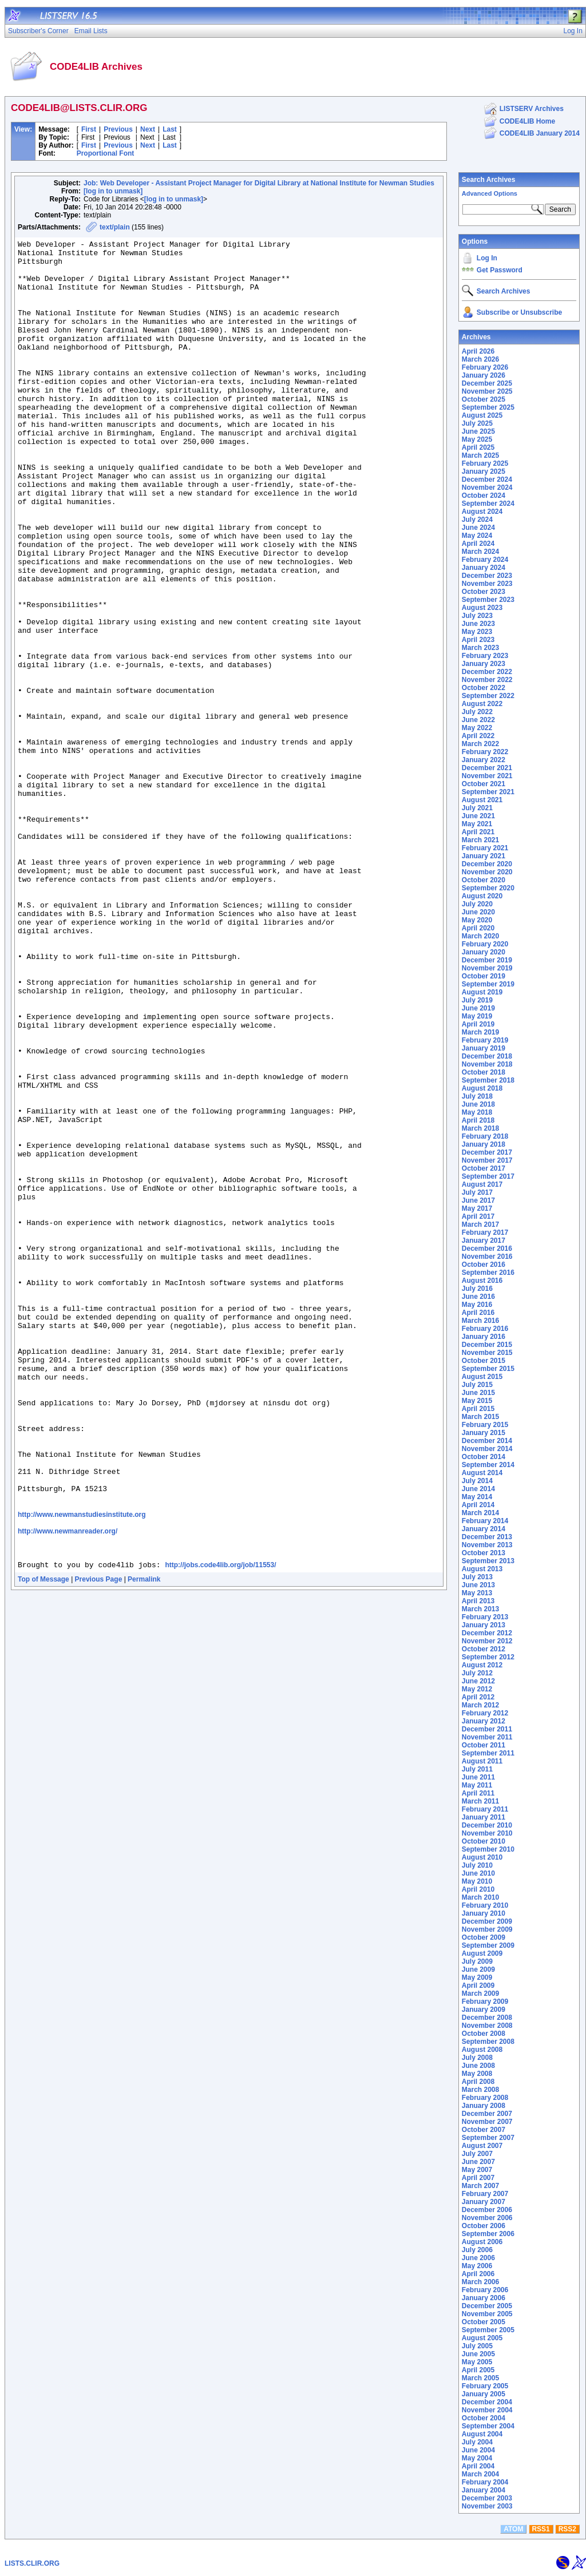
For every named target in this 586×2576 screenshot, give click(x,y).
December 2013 (487, 1537)
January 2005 (483, 2394)
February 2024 (485, 560)
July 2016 (477, 1289)
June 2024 (478, 528)
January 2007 (483, 2202)
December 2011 (487, 1729)
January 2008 (483, 2106)
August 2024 (482, 512)
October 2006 (483, 2226)
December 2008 (487, 2018)
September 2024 (488, 504)
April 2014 (478, 1505)
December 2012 (487, 1633)
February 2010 (485, 1905)
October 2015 (483, 1361)
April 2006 (478, 2274)
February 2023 (485, 656)
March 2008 (480, 2090)
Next (147, 129)
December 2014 (487, 1441)
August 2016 (482, 1281)
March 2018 (480, 1128)
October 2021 (483, 784)
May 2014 (477, 1497)
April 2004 (478, 2466)
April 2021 (478, 832)
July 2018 (477, 1096)
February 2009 (485, 2002)
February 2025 (485, 463)
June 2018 (478, 1104)
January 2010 (483, 1913)
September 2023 (488, 600)
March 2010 (480, 1897)
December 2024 (487, 479)
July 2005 (477, 2346)
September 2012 (488, 1657)
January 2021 (483, 856)
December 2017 (487, 1152)
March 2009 (480, 1994)
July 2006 (477, 2250)
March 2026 (480, 359)
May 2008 (477, 2074)
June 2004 (478, 2450)
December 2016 (487, 1249)
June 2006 (478, 2258)
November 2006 (487, 2218)
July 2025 (477, 423)
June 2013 (478, 1585)
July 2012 (477, 1673)
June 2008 (478, 2066)
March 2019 (480, 1032)
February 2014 (485, 1521)
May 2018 (477, 1112)
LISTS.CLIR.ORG (32, 2563)
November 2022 (487, 680)
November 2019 (487, 968)
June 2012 (478, 1681)
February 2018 (485, 1136)
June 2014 (478, 1489)
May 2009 (477, 1977)
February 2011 (485, 1809)
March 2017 (480, 1224)
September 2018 (488, 1080)
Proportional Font (105, 153)
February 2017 (485, 1232)
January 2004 (483, 2490)
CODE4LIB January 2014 (540, 133)
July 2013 (477, 1577)
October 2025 (483, 399)
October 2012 (483, 1649)
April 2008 (478, 2082)
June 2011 (478, 1777)
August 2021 (482, 800)
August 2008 (482, 2050)
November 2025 (487, 391)
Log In (487, 258)
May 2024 (477, 536)
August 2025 (482, 415)
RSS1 (540, 2529)
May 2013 (477, 1593)
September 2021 (488, 792)
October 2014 (483, 1457)
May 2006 (477, 2266)
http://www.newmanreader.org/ (67, 1787)
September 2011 (488, 1753)
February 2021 (485, 848)
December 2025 (487, 383)
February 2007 (485, 2194)
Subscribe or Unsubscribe (519, 312)
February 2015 (485, 1425)
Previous (118, 129)
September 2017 (488, 1176)
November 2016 (487, 1257)
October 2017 (483, 1168)
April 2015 (478, 1409)
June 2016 (478, 1297)
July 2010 (477, 1865)
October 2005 (483, 2322)
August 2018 (482, 1088)
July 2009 (477, 1961)
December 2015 (487, 1345)
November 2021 (487, 776)
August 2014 (482, 1473)
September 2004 (488, 2426)
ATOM (513, 2529)
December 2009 (487, 1921)
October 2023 (483, 592)
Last (170, 129)
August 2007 (482, 2146)
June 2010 (478, 1873)
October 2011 (483, 1745)
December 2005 (487, 2306)
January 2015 (483, 1433)
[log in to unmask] (113, 191)
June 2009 (478, 1969)
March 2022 (480, 744)
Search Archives (489, 180)
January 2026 (483, 375)
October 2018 (483, 1072)
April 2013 (478, 1601)
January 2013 (483, 1625)
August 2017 (482, 1184)
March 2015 (480, 1417)
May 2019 (477, 1016)
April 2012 (478, 1697)
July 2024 (477, 520)
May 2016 (477, 1305)
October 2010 (483, 1841)
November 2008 (487, 2026)
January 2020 (483, 952)
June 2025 (478, 431)
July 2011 (477, 1769)
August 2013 (482, 1569)
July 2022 (477, 712)
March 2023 (480, 648)
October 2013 (483, 1553)
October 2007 (483, 2130)
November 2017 (487, 1160)
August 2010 (482, 1857)
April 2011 (478, 1793)
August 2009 (482, 1953)
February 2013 (485, 1617)
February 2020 (485, 944)
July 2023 (477, 616)
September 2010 (488, 1849)
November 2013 (487, 1545)
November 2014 (487, 1449)
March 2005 (480, 2378)
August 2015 (482, 1377)
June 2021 (478, 816)
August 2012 (482, 1665)
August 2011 (482, 1761)
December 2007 (487, 2114)
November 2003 (487, 2506)
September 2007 (488, 2138)
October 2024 (483, 496)
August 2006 (482, 2242)
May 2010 (477, 1881)
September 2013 (488, 1561)
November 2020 (487, 872)
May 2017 (477, 1208)
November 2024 (487, 488)
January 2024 (483, 568)
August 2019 (482, 992)
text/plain (115, 227)
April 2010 (478, 1889)
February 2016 (485, 1329)
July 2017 (477, 1192)
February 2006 (485, 2290)
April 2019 (478, 1024)
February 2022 (485, 752)
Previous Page (98, 1842)
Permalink (144, 1842)
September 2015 (488, 1369)
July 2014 (477, 1481)
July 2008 (477, 2058)
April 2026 (478, 351)
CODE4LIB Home (527, 121)
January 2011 (483, 1817)
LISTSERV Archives (532, 109)
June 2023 (478, 624)
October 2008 (483, 2034)
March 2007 (480, 2186)
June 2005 (478, 2354)
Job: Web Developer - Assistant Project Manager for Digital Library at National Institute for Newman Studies (259, 183)
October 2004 (483, 2418)
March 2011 (480, 1801)
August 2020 (482, 896)
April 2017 (478, 1216)
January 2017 (483, 1241)
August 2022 (482, 704)
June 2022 (478, 720)
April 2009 (478, 1985)
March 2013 (480, 1609)
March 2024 (480, 552)
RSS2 (567, 2529)
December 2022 (487, 672)
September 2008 (488, 2042)
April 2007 (478, 2178)
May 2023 (477, 632)
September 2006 (488, 2234)
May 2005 (477, 2362)
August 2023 (482, 608)
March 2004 (480, 2474)
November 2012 (487, 1641)
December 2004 (487, 2402)
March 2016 (480, 1321)
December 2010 (487, 1825)
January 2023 (483, 664)
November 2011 (487, 1737)
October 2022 (483, 688)
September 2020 (488, 888)
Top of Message (43, 1842)
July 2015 (477, 1385)
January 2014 (483, 1529)
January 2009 (483, 2010)
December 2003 (487, 2498)
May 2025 (477, 439)
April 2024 (478, 544)
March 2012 (480, 1705)
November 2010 (487, 1833)
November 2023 (487, 584)
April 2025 (478, 447)
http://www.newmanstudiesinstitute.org (82, 1769)
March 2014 (480, 1513)
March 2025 (480, 455)
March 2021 (480, 840)
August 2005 (482, 2338)
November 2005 (487, 2314)
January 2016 (483, 1337)
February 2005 (485, 2386)
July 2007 (477, 2154)
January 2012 (483, 1721)
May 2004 (477, 2458)
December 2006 (487, 2210)
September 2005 (488, 2330)
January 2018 (483, 1144)
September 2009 (488, 1945)
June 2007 (478, 2162)
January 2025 (483, 471)
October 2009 (483, 1937)
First (88, 129)
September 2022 (488, 696)
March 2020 (480, 936)
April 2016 (478, 1313)
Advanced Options (489, 193)
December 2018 (487, 1056)
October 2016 (483, 1265)
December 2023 (487, 576)
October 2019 (483, 976)
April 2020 (478, 928)
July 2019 (477, 1000)
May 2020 (477, 920)
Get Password (499, 270)
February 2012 (485, 1713)
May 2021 (477, 824)
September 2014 (488, 1465)
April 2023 (478, 640)
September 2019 (488, 984)
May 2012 (477, 1689)
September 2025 (488, 407)
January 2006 (483, 2298)
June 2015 (478, 1393)
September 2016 (488, 1273)
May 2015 (477, 1401)
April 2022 (478, 736)
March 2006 (480, 2282)
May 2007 (477, 2170)
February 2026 (485, 367)
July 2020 (477, 904)
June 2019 (478, 1008)
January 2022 (483, 760)
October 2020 (483, 880)
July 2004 (477, 2442)
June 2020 (478, 912)
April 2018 (478, 1120)
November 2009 (487, 1929)
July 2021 (477, 808)
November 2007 (487, 2122)
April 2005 (478, 2370)
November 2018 (487, 1064)
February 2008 (485, 2098)
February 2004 (485, 2482)
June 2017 (478, 1200)
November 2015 (487, 1353)
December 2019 (487, 960)
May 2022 (477, 728)
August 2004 (482, 2434)
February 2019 (485, 1040)
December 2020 (487, 864)
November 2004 (487, 2410)
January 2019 (483, 1048)
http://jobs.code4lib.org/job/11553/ (220, 1828)
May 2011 (477, 1785)
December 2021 (487, 768)
